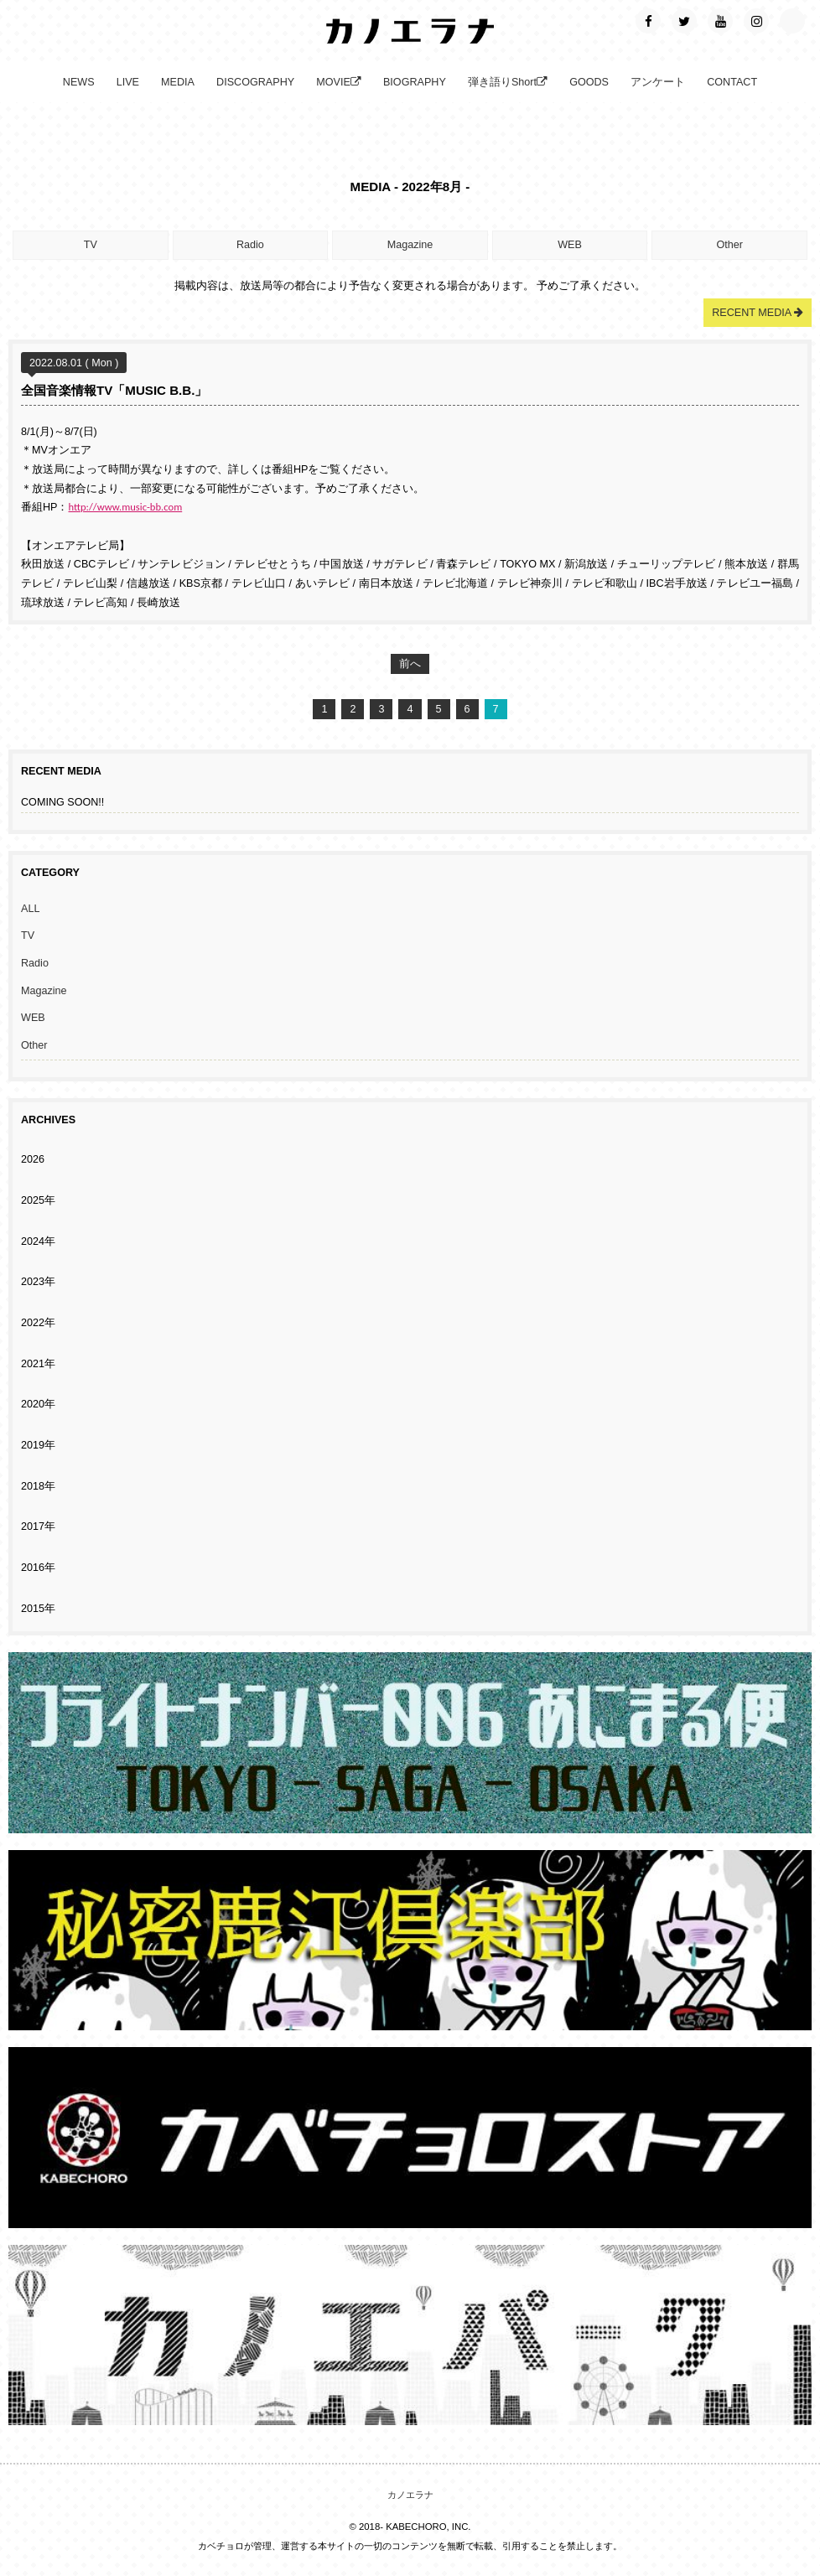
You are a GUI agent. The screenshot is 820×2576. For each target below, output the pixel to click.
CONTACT (732, 82)
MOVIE (338, 82)
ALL (30, 909)
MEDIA (178, 82)
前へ (410, 664)
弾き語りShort (508, 82)
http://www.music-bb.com (126, 506)
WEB (570, 245)
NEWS (79, 82)
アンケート (658, 82)
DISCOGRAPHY (255, 82)
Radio (250, 245)
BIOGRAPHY (414, 82)
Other (729, 245)
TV (90, 245)
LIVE (128, 82)
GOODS (589, 82)
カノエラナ (410, 2495)
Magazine (410, 245)
